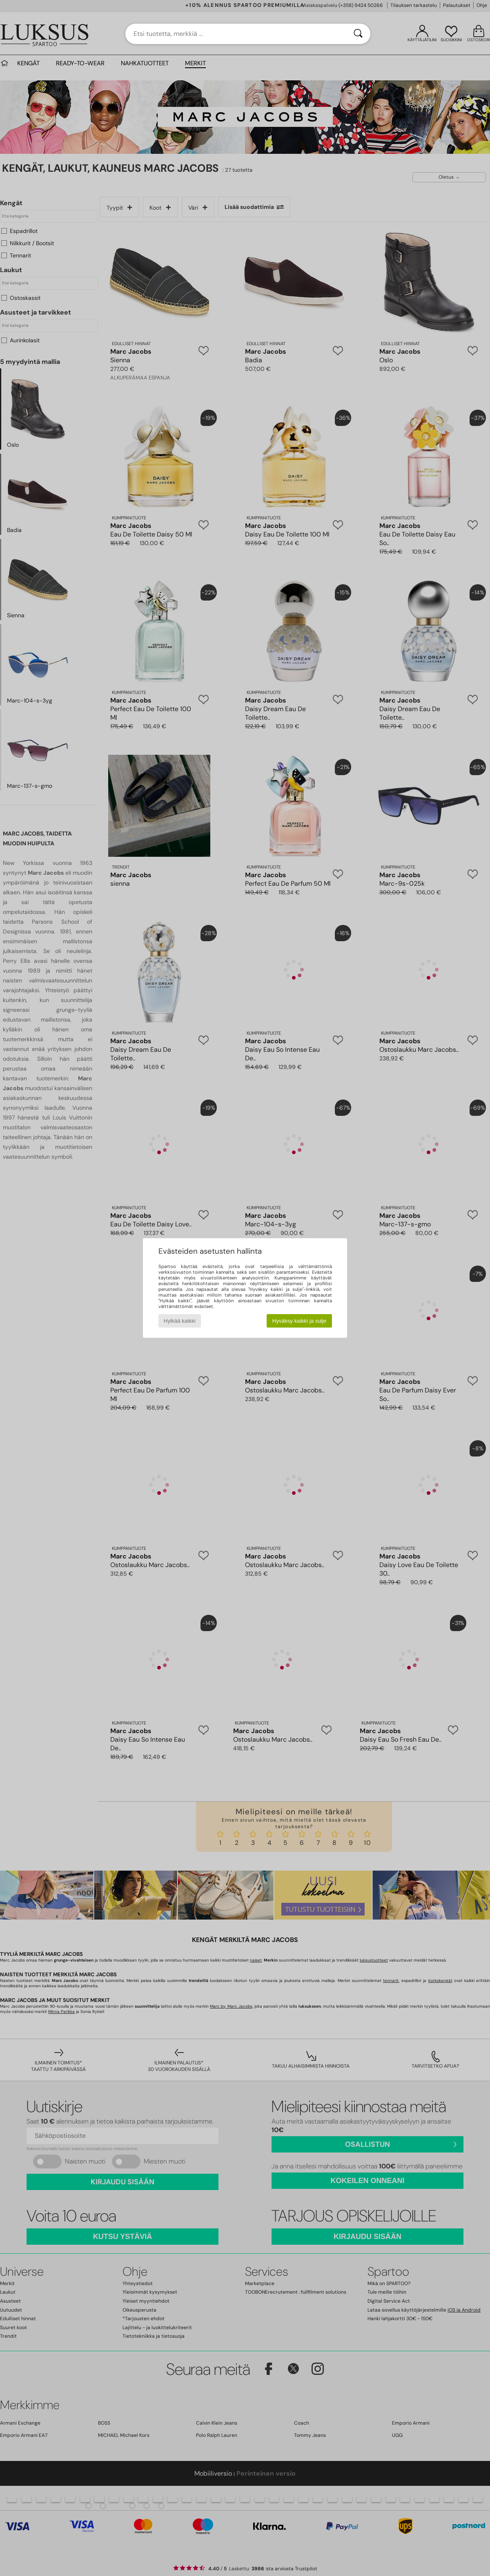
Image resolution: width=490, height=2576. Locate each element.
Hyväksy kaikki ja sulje (299, 1321)
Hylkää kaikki (180, 1321)
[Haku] (358, 34)
